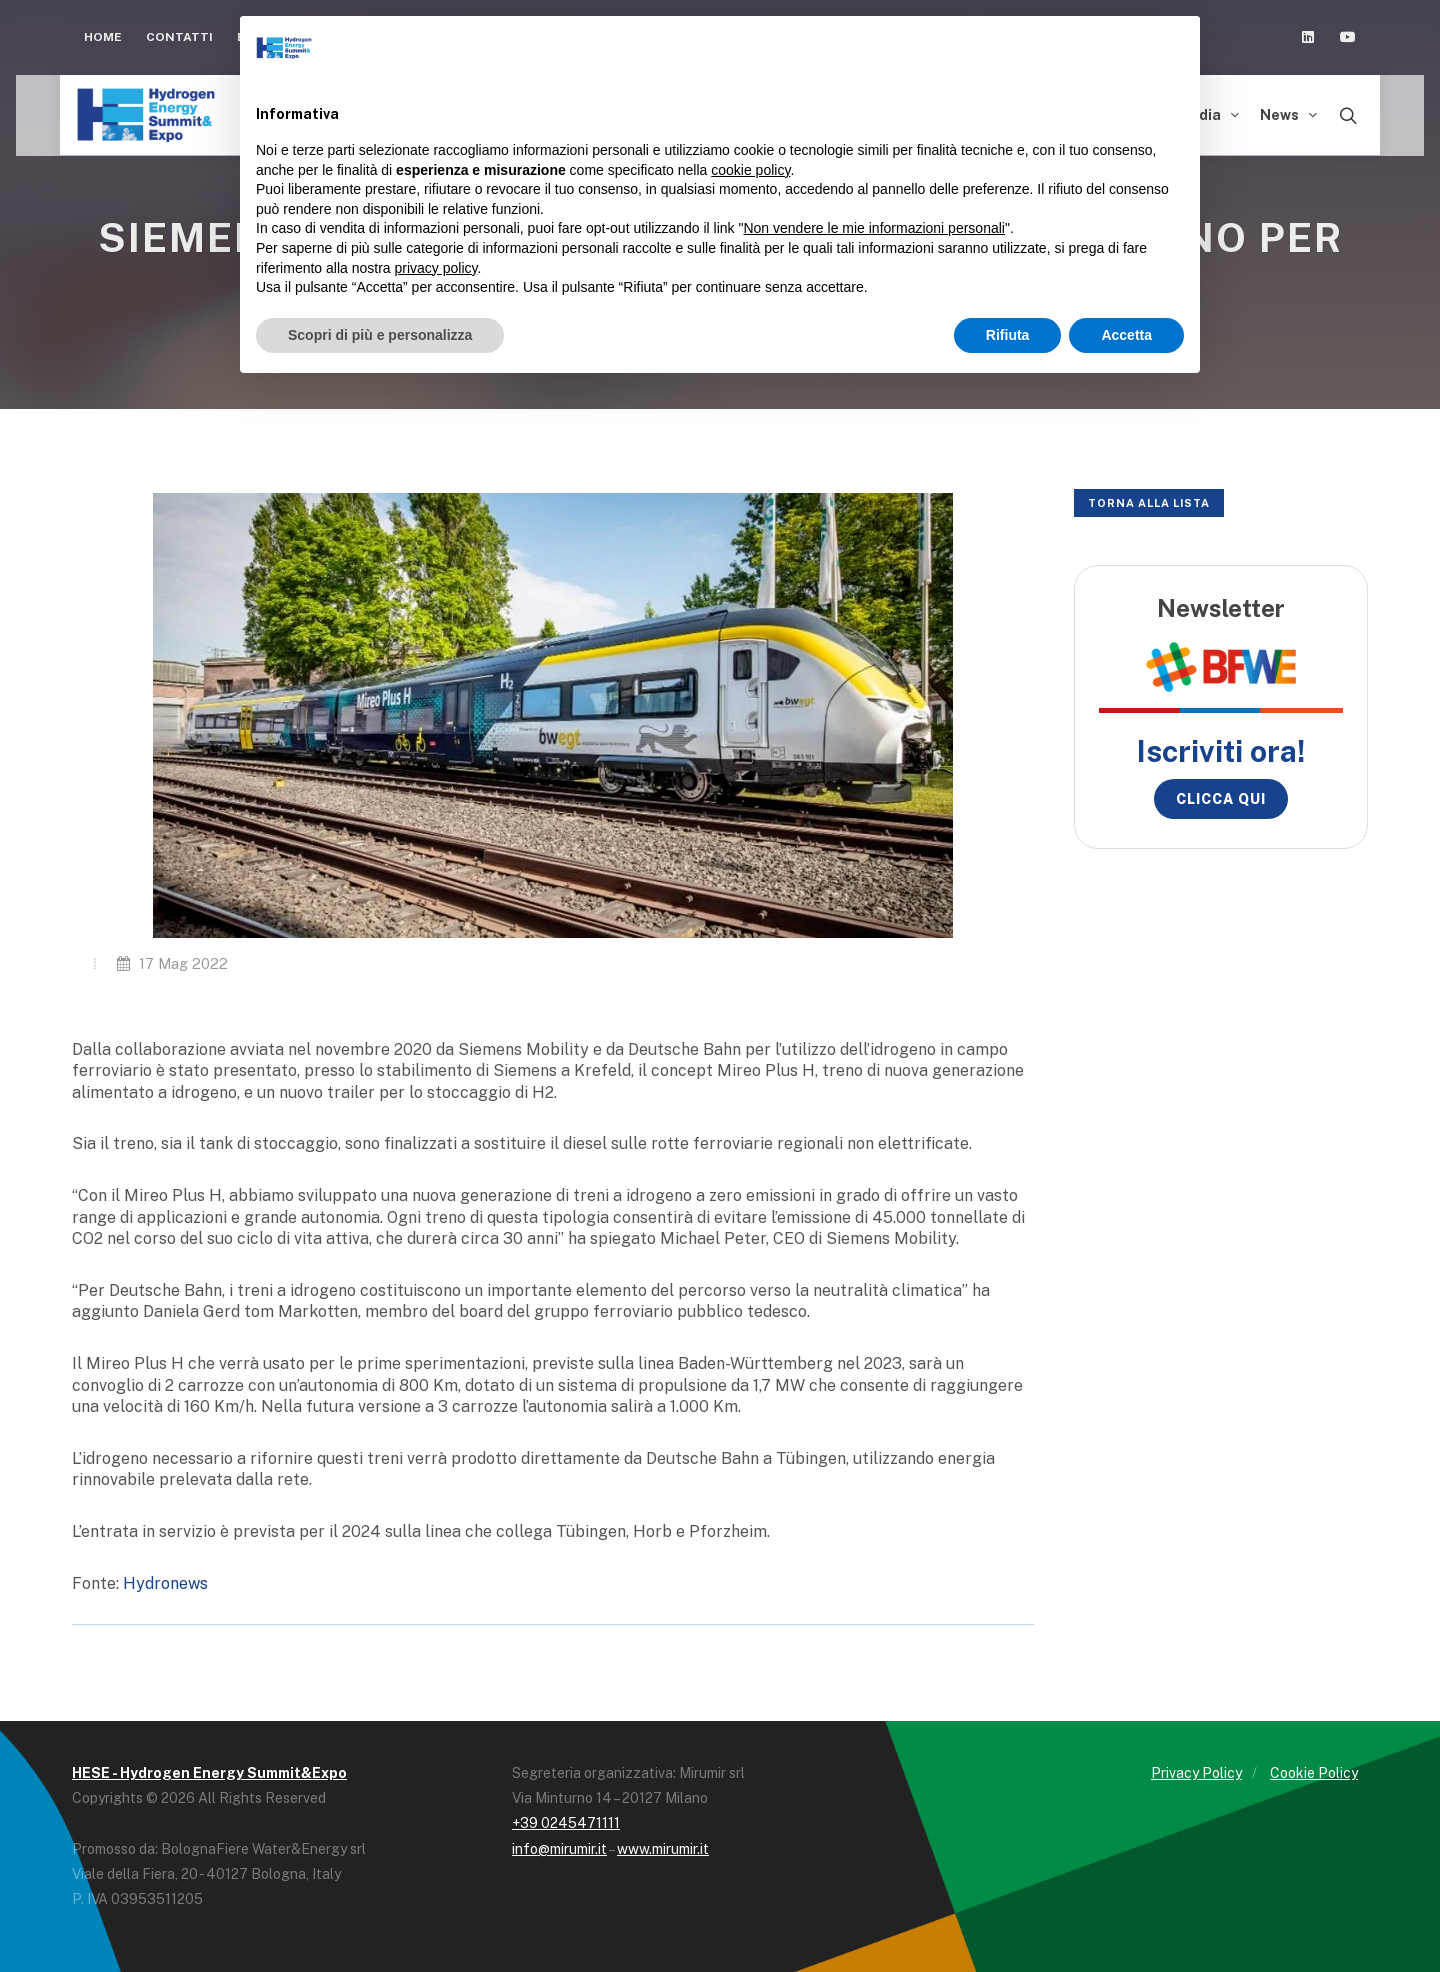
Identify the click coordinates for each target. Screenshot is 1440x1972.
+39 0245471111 (566, 1823)
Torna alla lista (1149, 503)
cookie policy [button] (750, 170)
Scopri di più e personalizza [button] (380, 335)
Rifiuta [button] (1008, 335)
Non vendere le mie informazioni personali (873, 228)
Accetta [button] (1126, 335)
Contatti (179, 37)
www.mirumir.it (663, 1849)
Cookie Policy (1314, 1773)
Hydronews (165, 1583)
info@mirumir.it (559, 1849)
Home (103, 37)
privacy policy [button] (436, 268)
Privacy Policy (1196, 1773)
